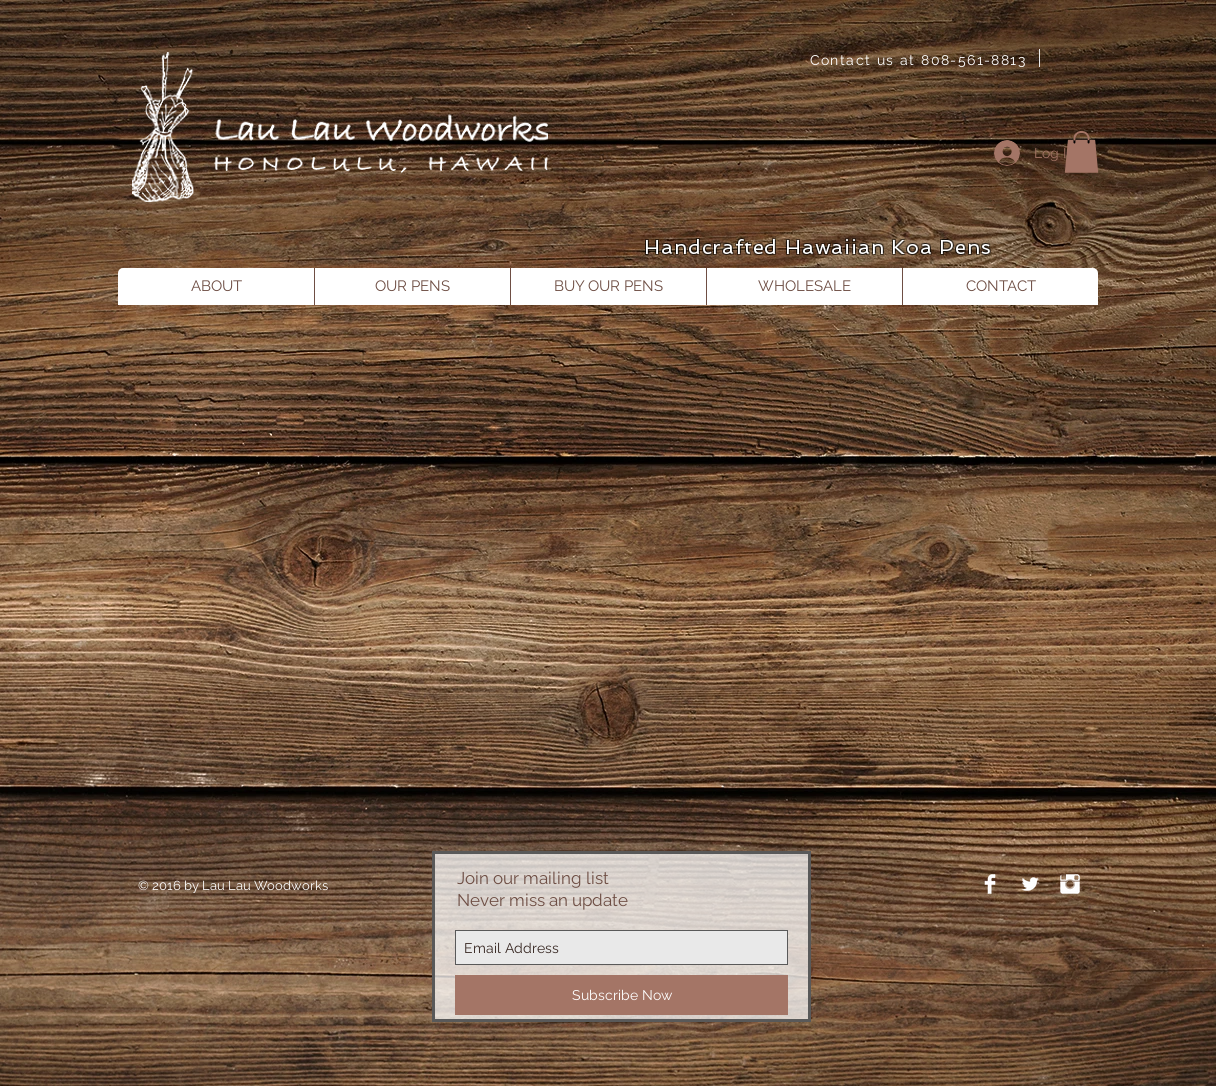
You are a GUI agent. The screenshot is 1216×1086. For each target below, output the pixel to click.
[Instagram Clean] (1070, 884)
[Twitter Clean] (1030, 884)
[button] (1081, 152)
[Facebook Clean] (990, 884)
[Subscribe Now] (621, 995)
